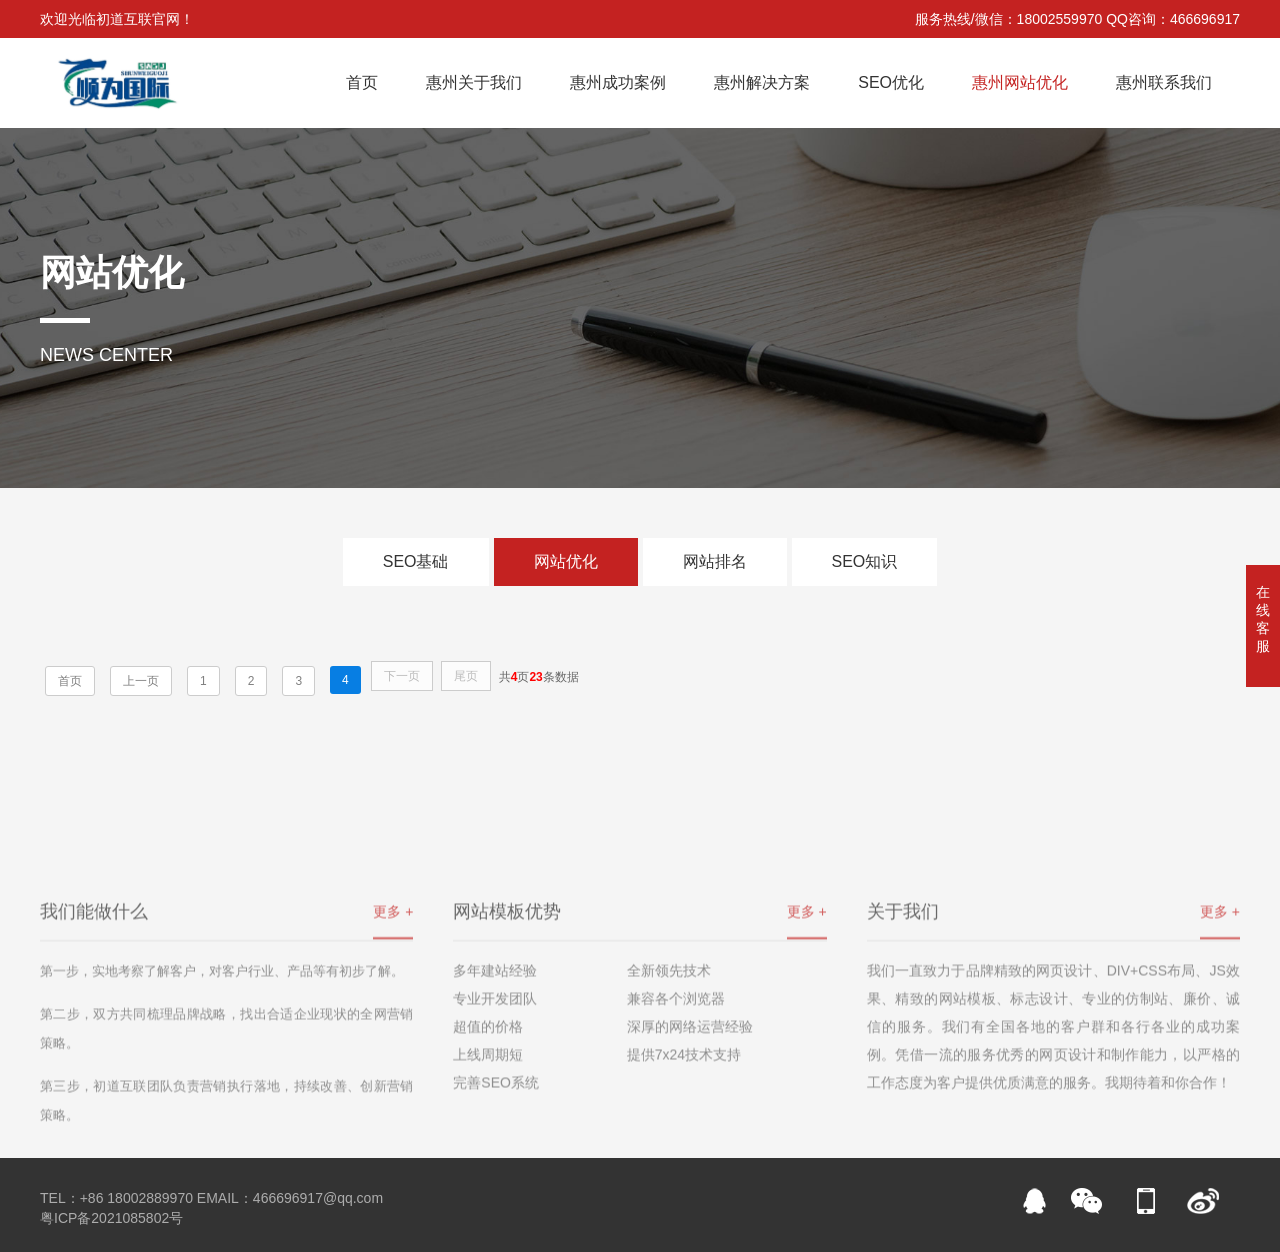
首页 (362, 82)
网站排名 (715, 561)
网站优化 (566, 561)
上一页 (141, 681)
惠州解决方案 (762, 82)
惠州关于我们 (474, 82)
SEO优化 (891, 82)
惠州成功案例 (618, 82)
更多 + (393, 999)
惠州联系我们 (1164, 82)
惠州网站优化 (1020, 82)
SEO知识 (865, 561)
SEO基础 (416, 561)
